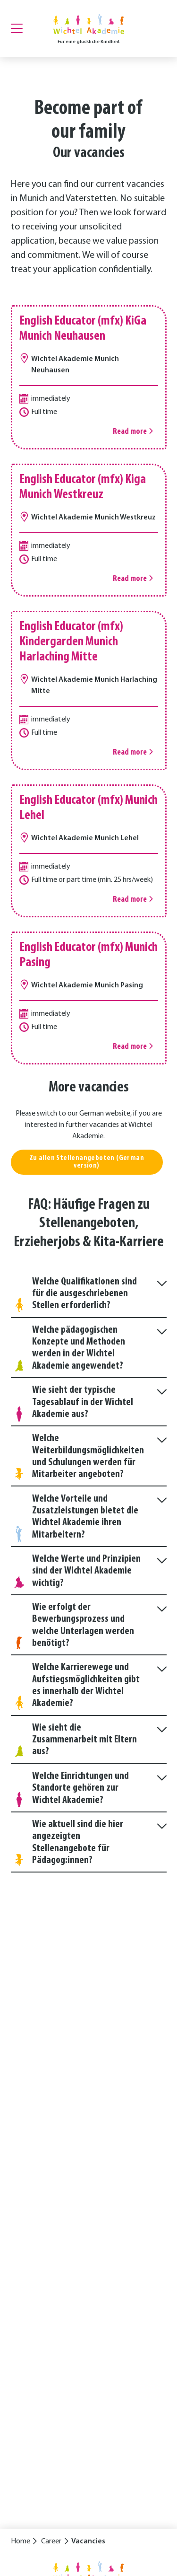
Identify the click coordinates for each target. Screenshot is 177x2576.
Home (20, 2541)
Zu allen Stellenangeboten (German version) (86, 1163)
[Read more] (88, 377)
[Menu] (17, 28)
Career (51, 2541)
